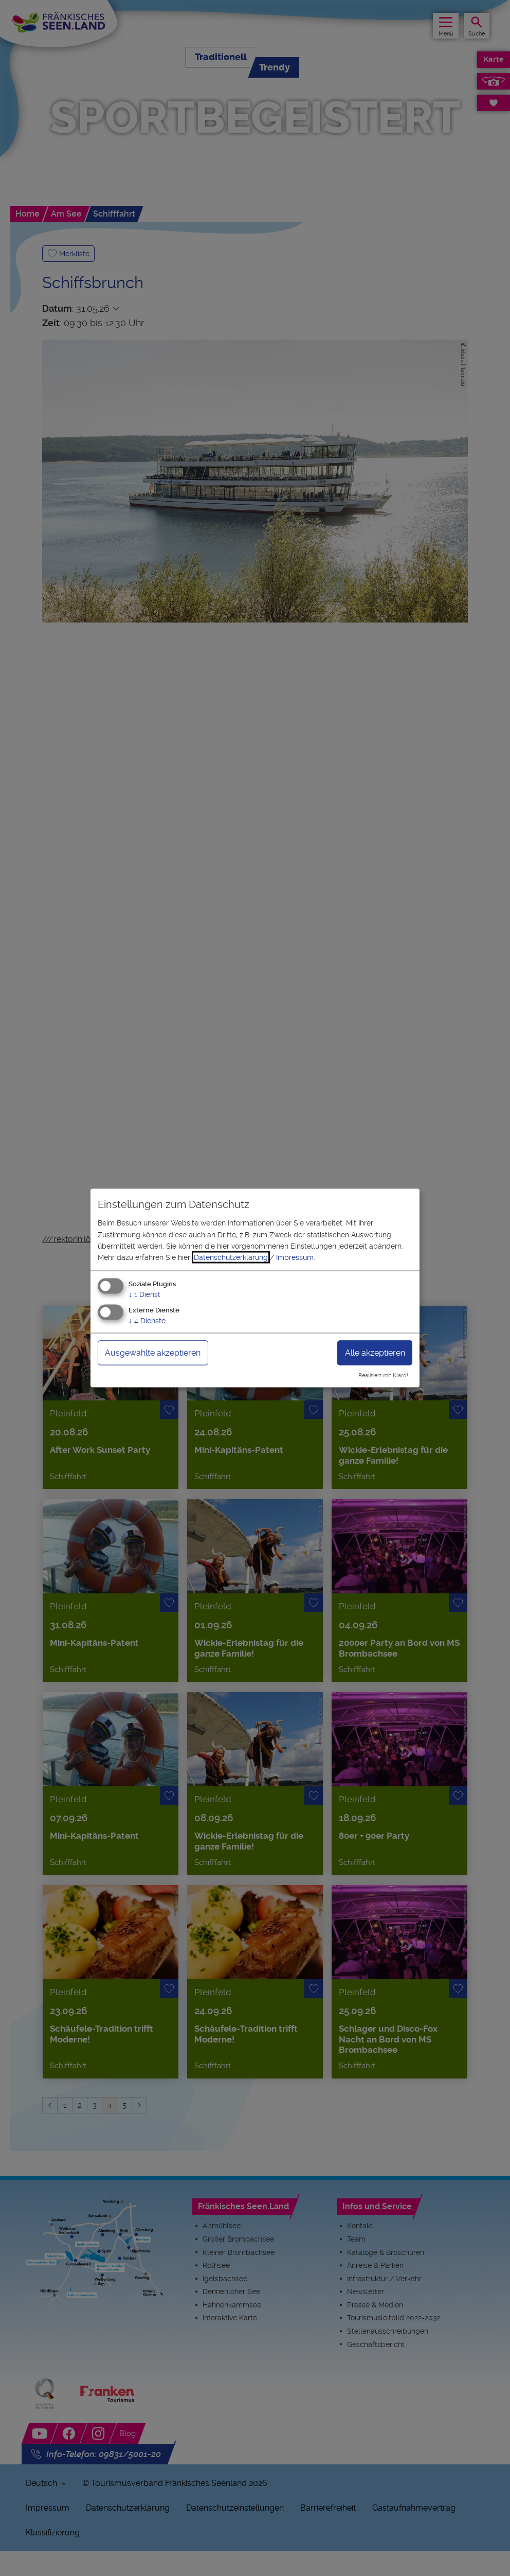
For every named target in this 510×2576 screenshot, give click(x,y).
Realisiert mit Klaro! (383, 1375)
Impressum (295, 1257)
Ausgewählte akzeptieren (153, 1352)
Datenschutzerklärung (231, 1257)
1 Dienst (144, 1294)
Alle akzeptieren (375, 1352)
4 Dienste (147, 1320)
